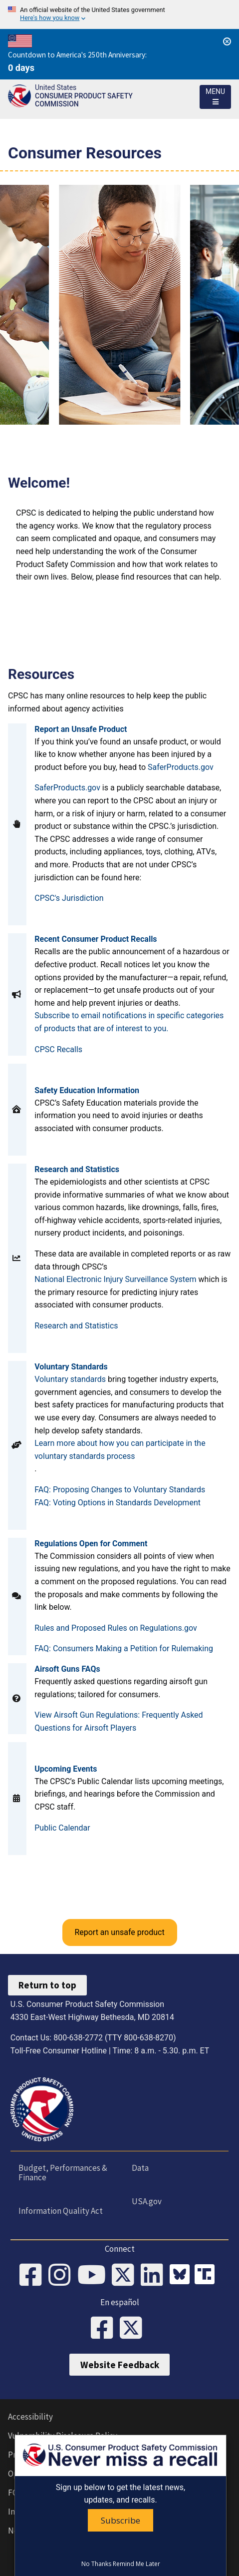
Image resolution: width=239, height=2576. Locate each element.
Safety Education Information (86, 1090)
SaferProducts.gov (181, 767)
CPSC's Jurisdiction (68, 898)
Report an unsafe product (119, 1932)
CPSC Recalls (58, 1049)
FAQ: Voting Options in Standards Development (117, 1502)
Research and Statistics (76, 1325)
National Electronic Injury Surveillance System (116, 1279)
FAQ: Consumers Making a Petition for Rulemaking (123, 1648)
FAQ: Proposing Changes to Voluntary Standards (119, 1489)
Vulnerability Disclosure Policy (62, 2435)
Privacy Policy (32, 2454)
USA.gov (147, 2201)
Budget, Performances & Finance (62, 2172)
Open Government (41, 2473)
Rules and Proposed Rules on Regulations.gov (115, 1628)
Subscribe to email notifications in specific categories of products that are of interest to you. (129, 1022)
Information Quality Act (60, 2210)
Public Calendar (62, 1828)
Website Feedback (119, 2365)
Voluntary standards (70, 1379)
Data (140, 2167)
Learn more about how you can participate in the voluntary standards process (119, 1449)
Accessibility (30, 2416)
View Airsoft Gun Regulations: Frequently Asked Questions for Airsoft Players (118, 1721)
